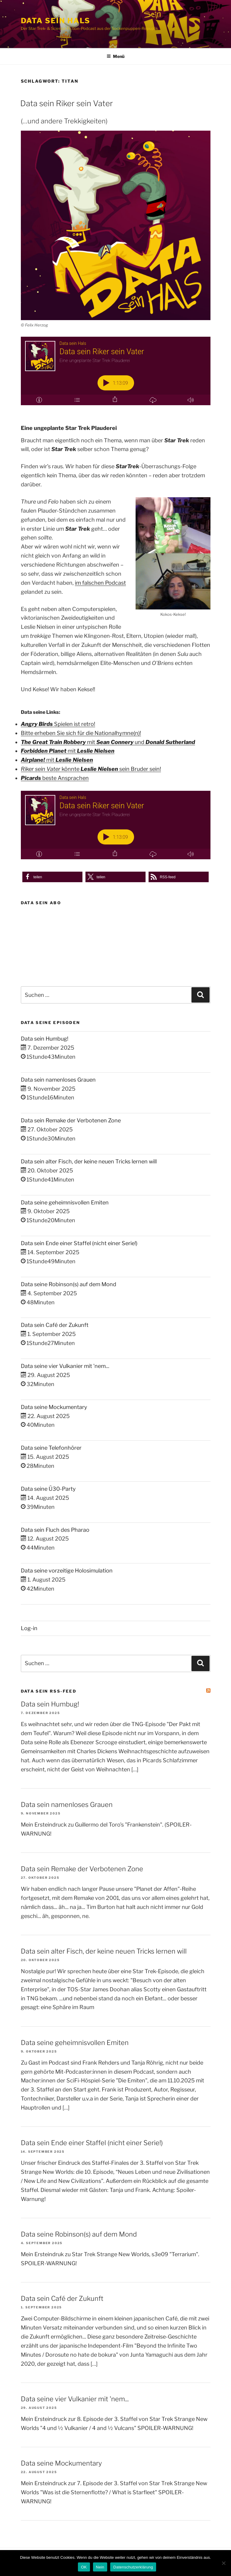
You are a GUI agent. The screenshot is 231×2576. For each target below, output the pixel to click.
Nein (100, 2567)
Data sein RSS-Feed (49, 1691)
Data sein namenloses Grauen (58, 1080)
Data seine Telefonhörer (51, 1448)
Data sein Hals (56, 20)
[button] (52, 877)
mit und (108, 742)
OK (84, 2567)
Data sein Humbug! (44, 1038)
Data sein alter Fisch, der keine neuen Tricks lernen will (89, 1161)
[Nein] (223, 2563)
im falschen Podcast (100, 583)
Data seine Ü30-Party (48, 1489)
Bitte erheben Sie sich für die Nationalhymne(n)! (81, 733)
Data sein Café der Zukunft (54, 1325)
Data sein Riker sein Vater (66, 103)
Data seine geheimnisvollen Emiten (65, 1202)
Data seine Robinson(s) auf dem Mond (68, 1284)
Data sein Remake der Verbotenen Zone (71, 1120)
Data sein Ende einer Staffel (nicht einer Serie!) (79, 1243)
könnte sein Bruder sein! (91, 769)
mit (67, 751)
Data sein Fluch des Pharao (55, 1530)
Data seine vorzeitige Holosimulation (67, 1570)
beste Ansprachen (55, 778)
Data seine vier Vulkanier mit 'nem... (65, 1366)
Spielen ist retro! (58, 724)
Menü (115, 56)
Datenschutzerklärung (133, 2567)
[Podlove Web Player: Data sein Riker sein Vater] (115, 371)
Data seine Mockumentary (54, 1407)
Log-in (29, 1628)
